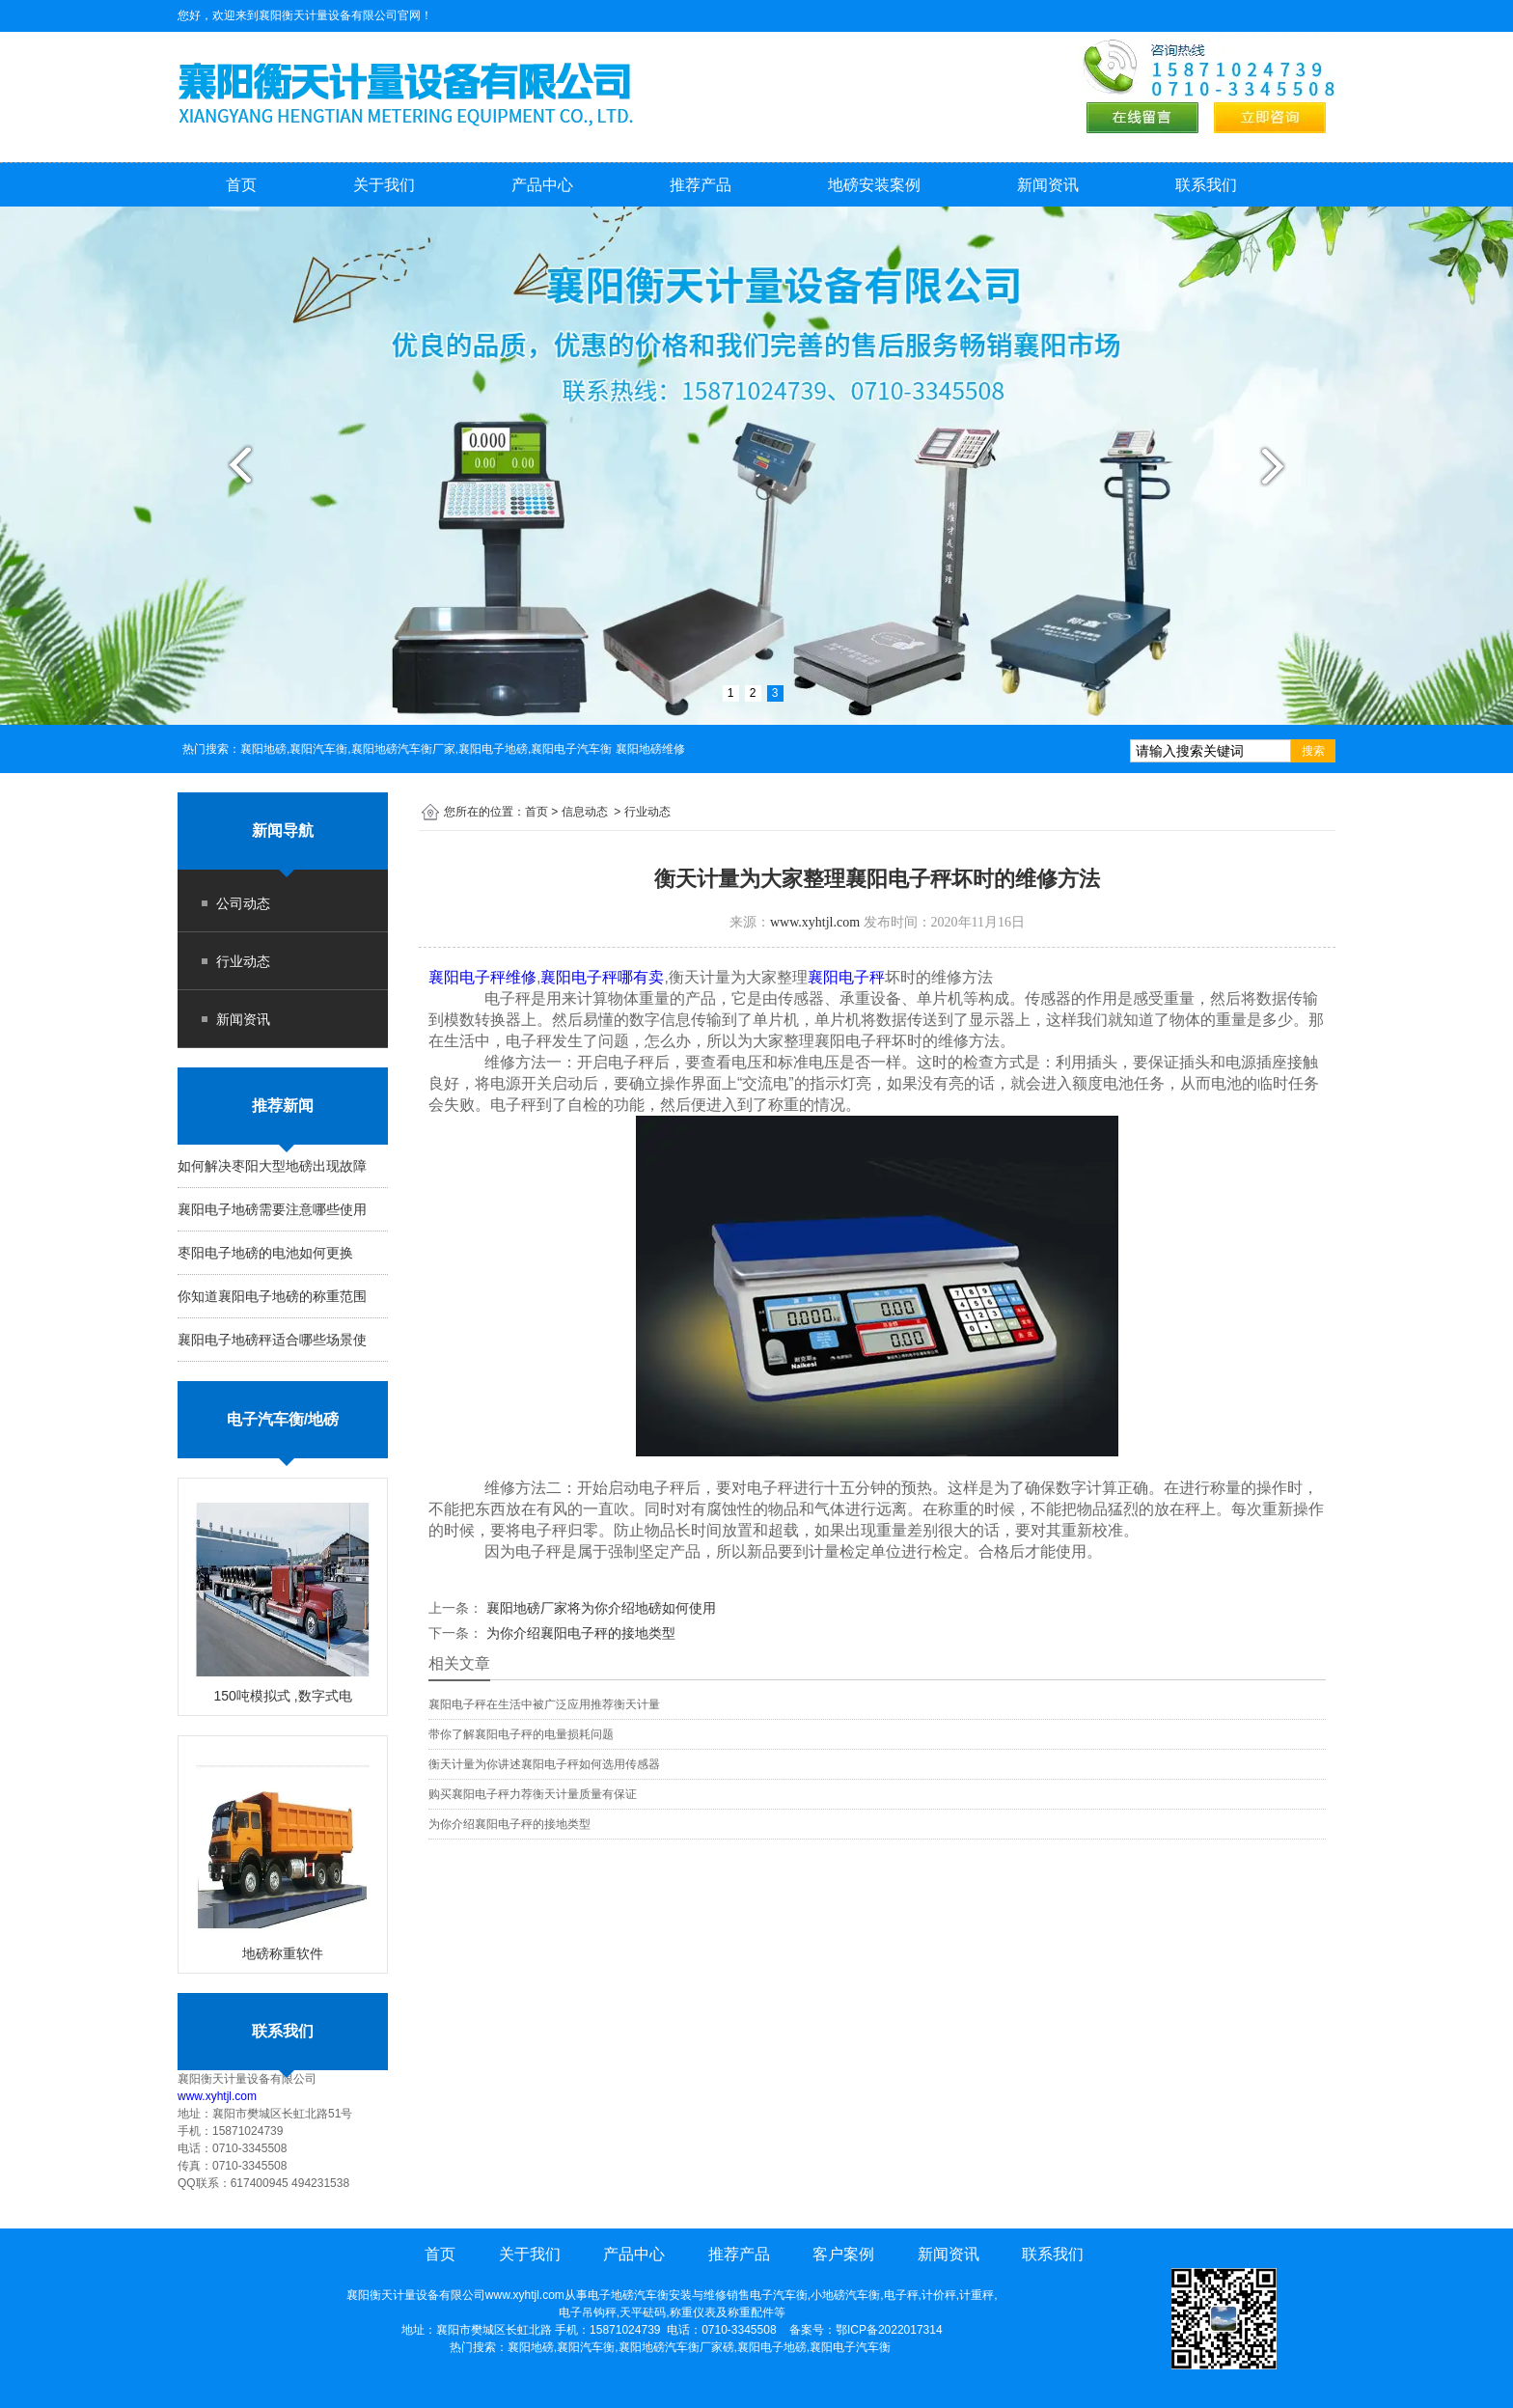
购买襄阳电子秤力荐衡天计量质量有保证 (532, 1794)
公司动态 (243, 903)
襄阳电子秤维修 (482, 977)
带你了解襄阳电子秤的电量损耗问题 (521, 1734)
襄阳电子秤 (846, 977)
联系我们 (1206, 185)
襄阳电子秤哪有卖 (602, 977)
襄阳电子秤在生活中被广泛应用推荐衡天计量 (544, 1704)
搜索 (1313, 751)
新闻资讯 (1048, 185)
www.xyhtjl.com (217, 2096)
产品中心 (542, 185)
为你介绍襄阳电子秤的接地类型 (578, 1633)
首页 (241, 185)
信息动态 (585, 811)
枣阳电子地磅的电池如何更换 (265, 1252)
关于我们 (384, 185)
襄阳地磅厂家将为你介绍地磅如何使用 (599, 1608)
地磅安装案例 (874, 185)
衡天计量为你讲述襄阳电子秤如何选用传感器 (544, 1764)
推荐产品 (700, 185)
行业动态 (243, 961)
